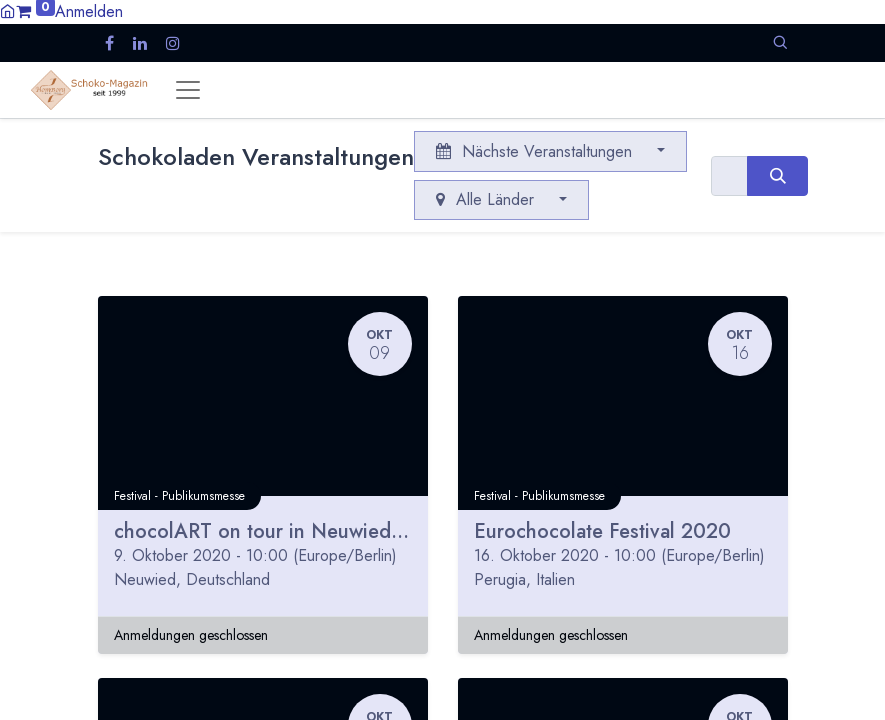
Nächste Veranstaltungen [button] (536, 151)
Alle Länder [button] (487, 199)
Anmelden (89, 11)
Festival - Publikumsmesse (179, 496)
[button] (780, 42)
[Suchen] (777, 176)
